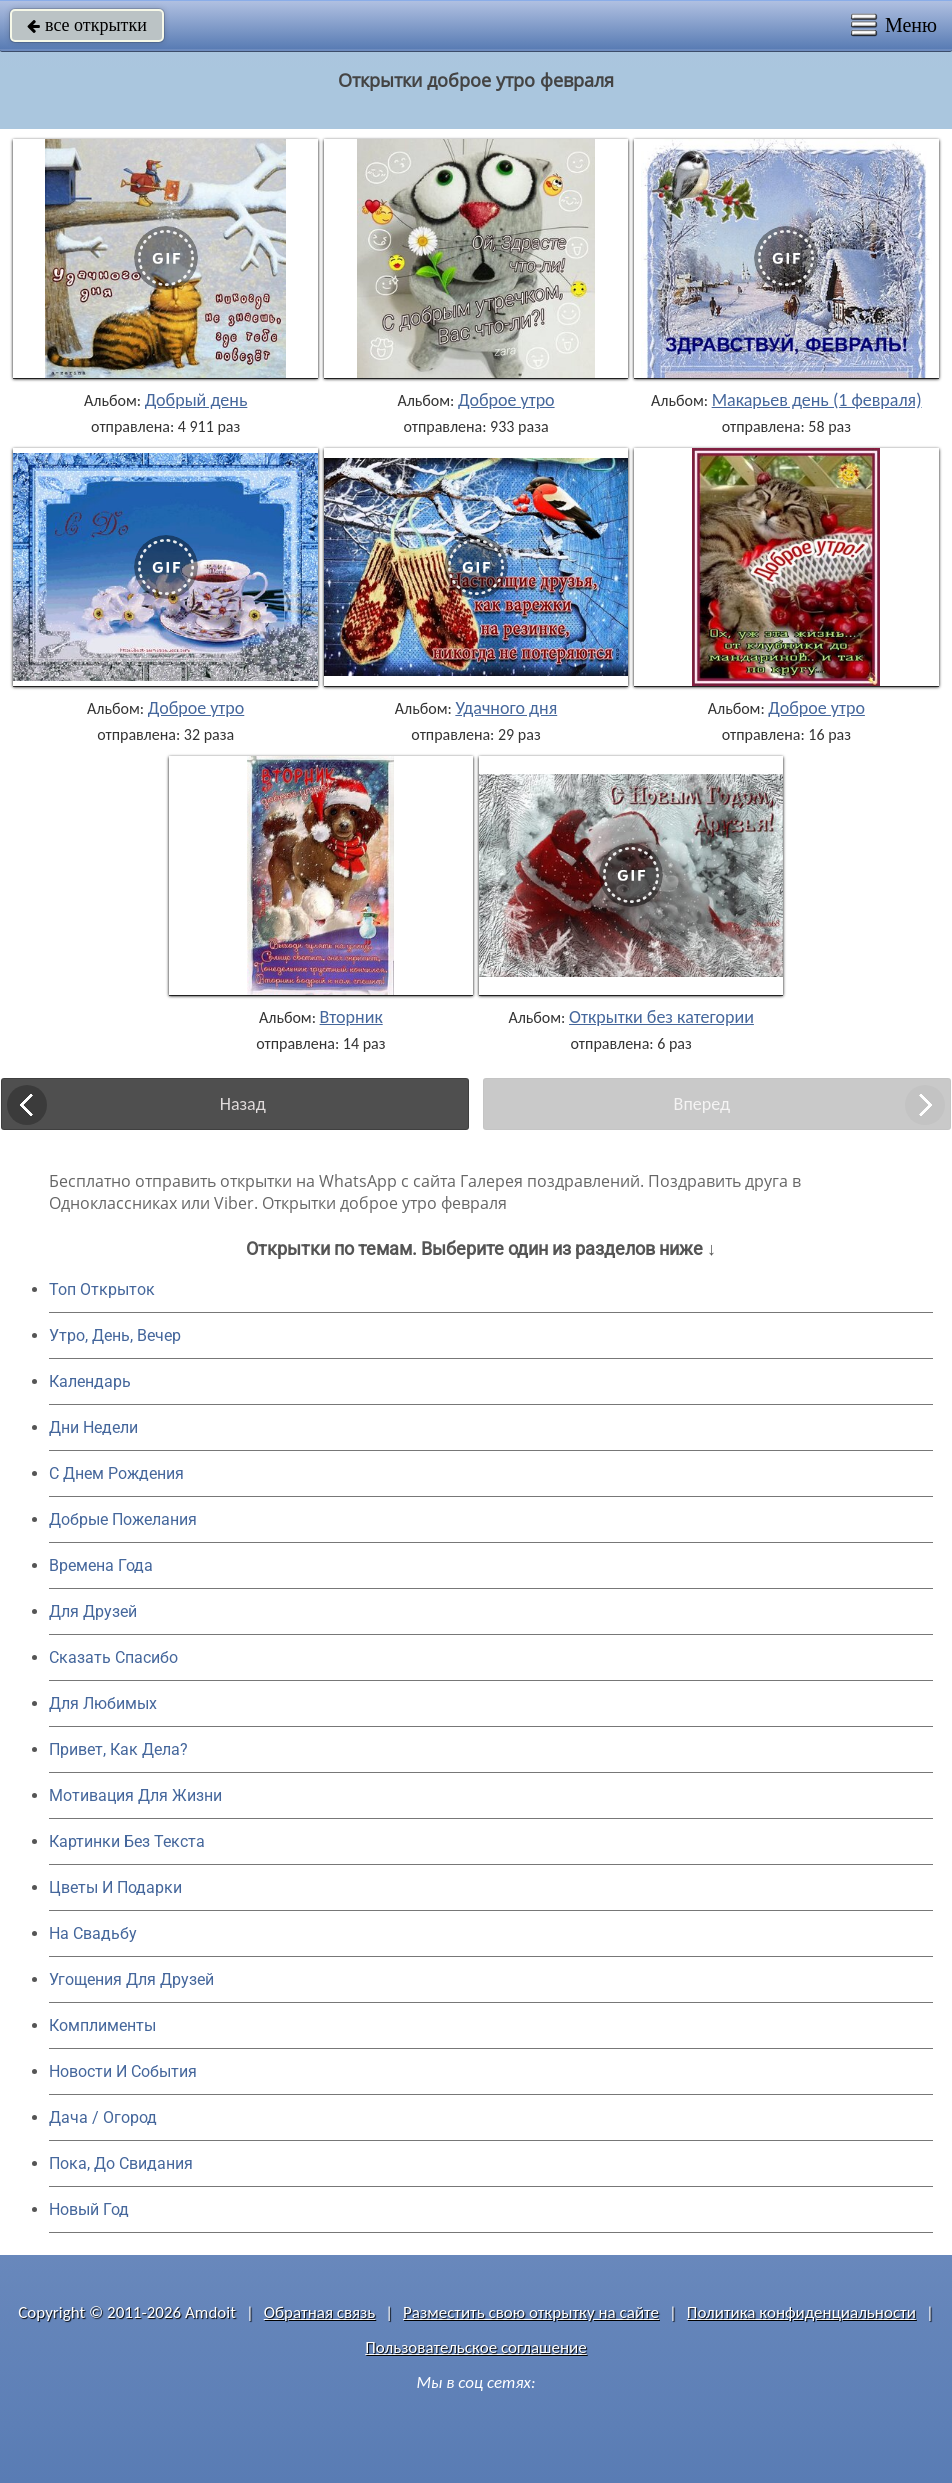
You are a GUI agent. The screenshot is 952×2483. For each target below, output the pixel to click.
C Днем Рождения (116, 1473)
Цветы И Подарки (115, 1887)
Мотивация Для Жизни (135, 1795)
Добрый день (196, 400)
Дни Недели (93, 1427)
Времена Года (101, 1565)
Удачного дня (506, 708)
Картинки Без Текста (127, 1841)
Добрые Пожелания (123, 1519)
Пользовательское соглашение (475, 2347)
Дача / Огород (103, 2117)
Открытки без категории (661, 1017)
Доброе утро (506, 400)
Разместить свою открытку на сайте (531, 2312)
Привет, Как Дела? (118, 1749)
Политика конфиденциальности (801, 2312)
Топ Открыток (102, 1289)
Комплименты (102, 2025)
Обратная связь (320, 2312)
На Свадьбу (93, 1933)
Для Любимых (103, 1703)
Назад (243, 1104)
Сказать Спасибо (113, 1657)
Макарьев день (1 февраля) (817, 400)
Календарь (90, 1381)
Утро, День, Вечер (115, 1335)
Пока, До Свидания (121, 2163)
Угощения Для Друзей (131, 1979)
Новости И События (123, 2071)
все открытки (87, 25)
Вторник (351, 1017)
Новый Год (89, 2209)
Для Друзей (93, 1611)
